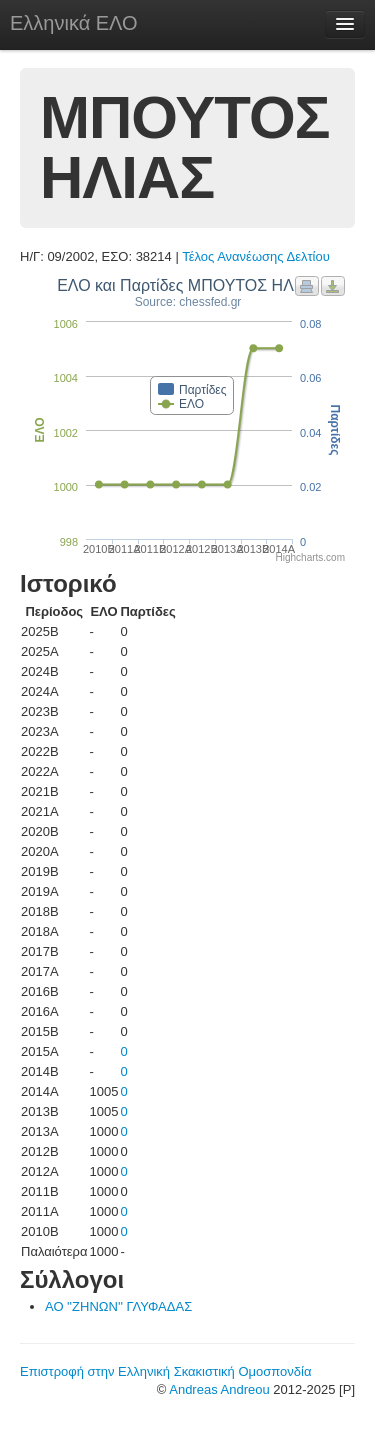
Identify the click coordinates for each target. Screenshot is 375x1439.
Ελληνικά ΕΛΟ (74, 23)
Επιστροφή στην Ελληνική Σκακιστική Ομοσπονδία (165, 1371)
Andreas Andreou (219, 1389)
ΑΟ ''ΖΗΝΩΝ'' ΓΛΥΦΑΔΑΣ (118, 1306)
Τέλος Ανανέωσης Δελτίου (256, 256)
